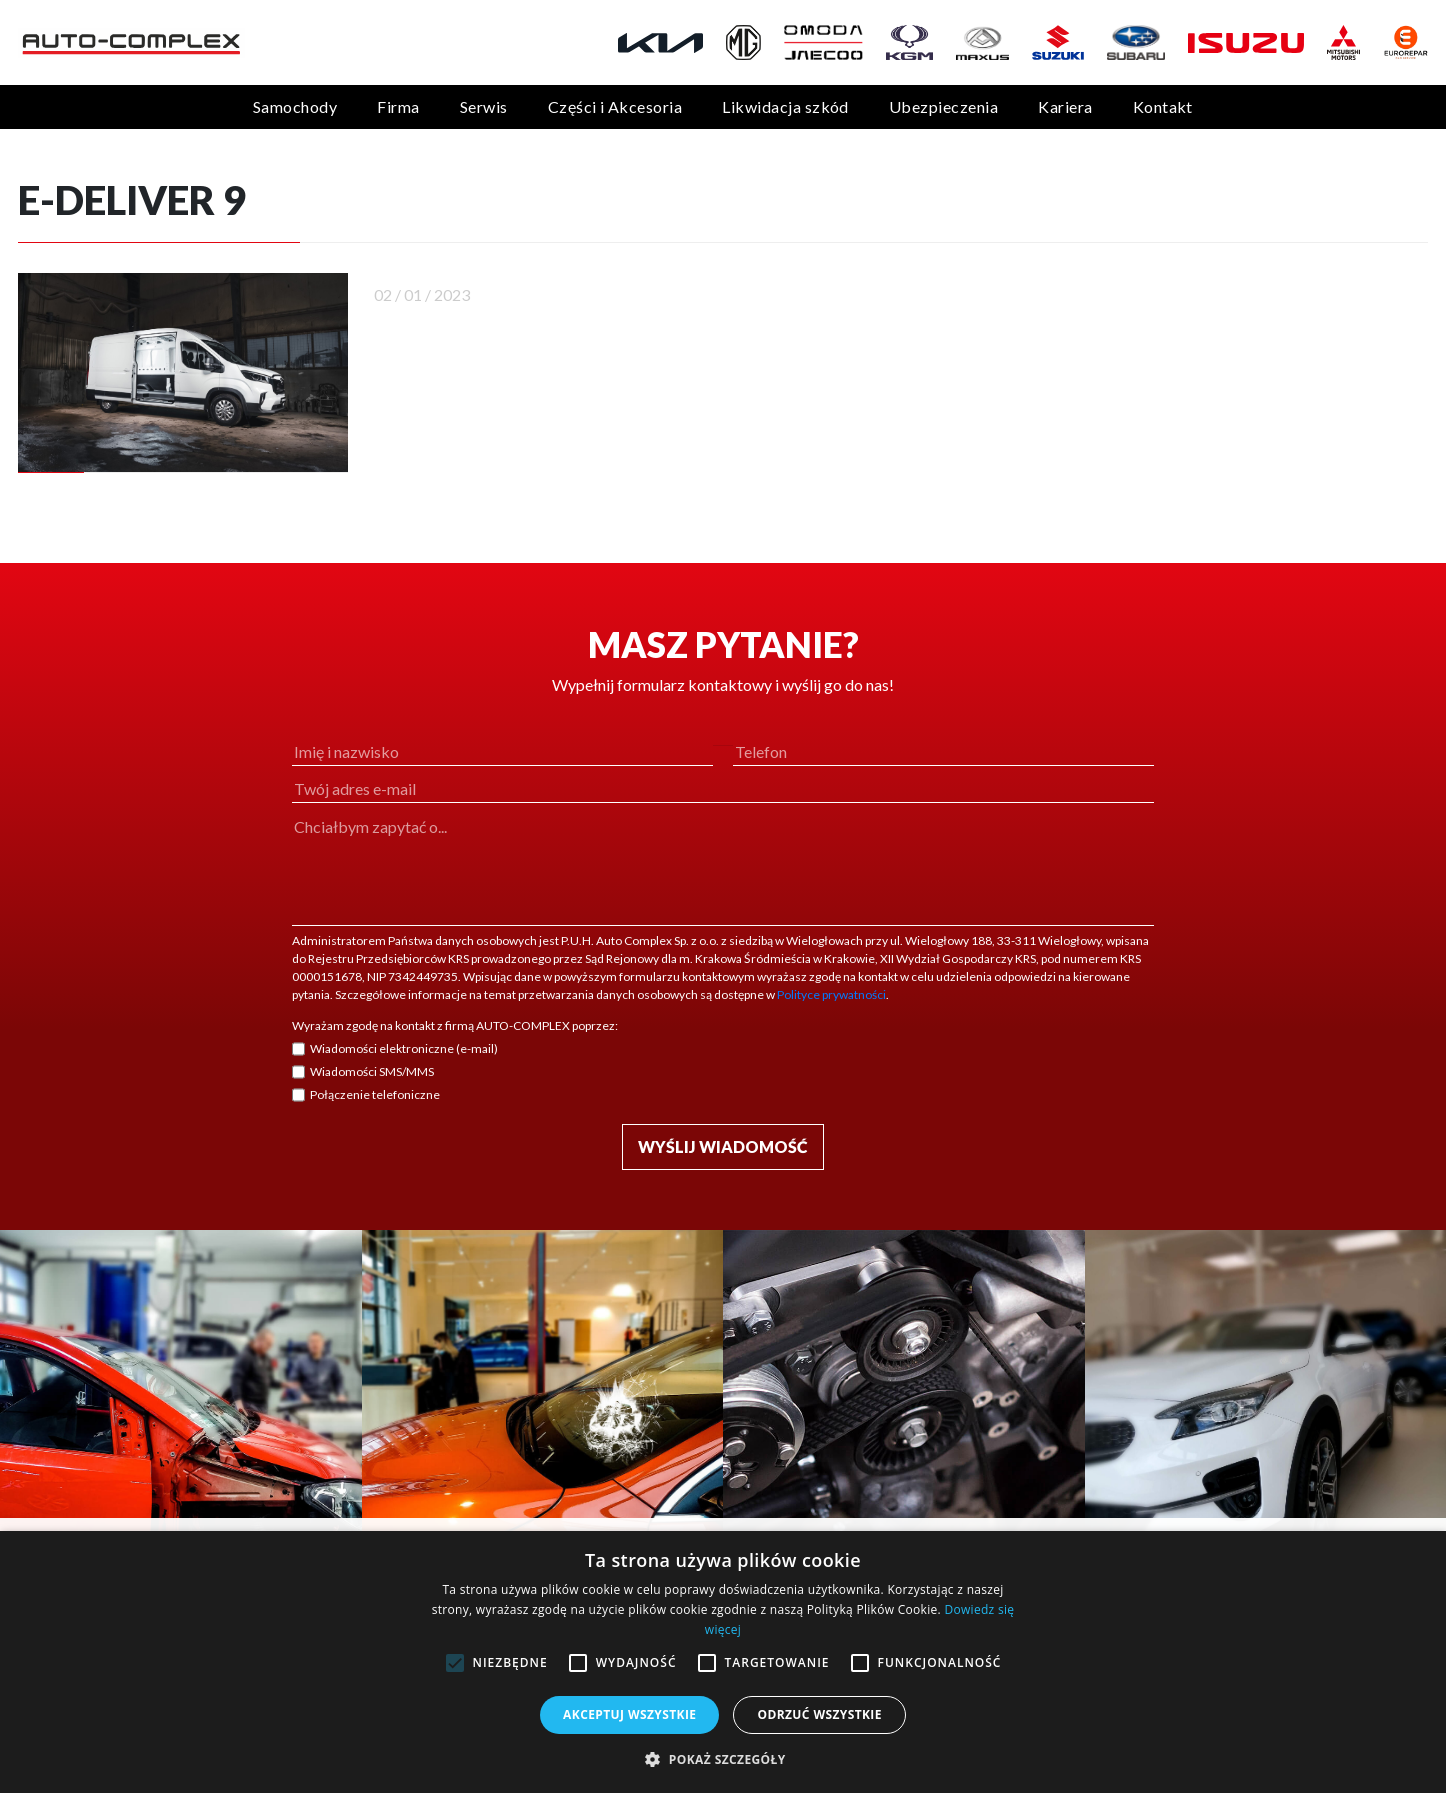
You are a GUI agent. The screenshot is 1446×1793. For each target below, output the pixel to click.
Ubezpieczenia (943, 106)
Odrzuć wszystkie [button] (819, 1714)
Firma (398, 106)
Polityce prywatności (831, 994)
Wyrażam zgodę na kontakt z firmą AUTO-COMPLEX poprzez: (455, 1025)
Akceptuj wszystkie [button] (629, 1714)
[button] (722, 1759)
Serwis (484, 106)
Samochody (295, 106)
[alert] (723, 1662)
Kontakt (1163, 106)
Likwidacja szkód (785, 106)
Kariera (1065, 106)
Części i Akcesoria (615, 106)
